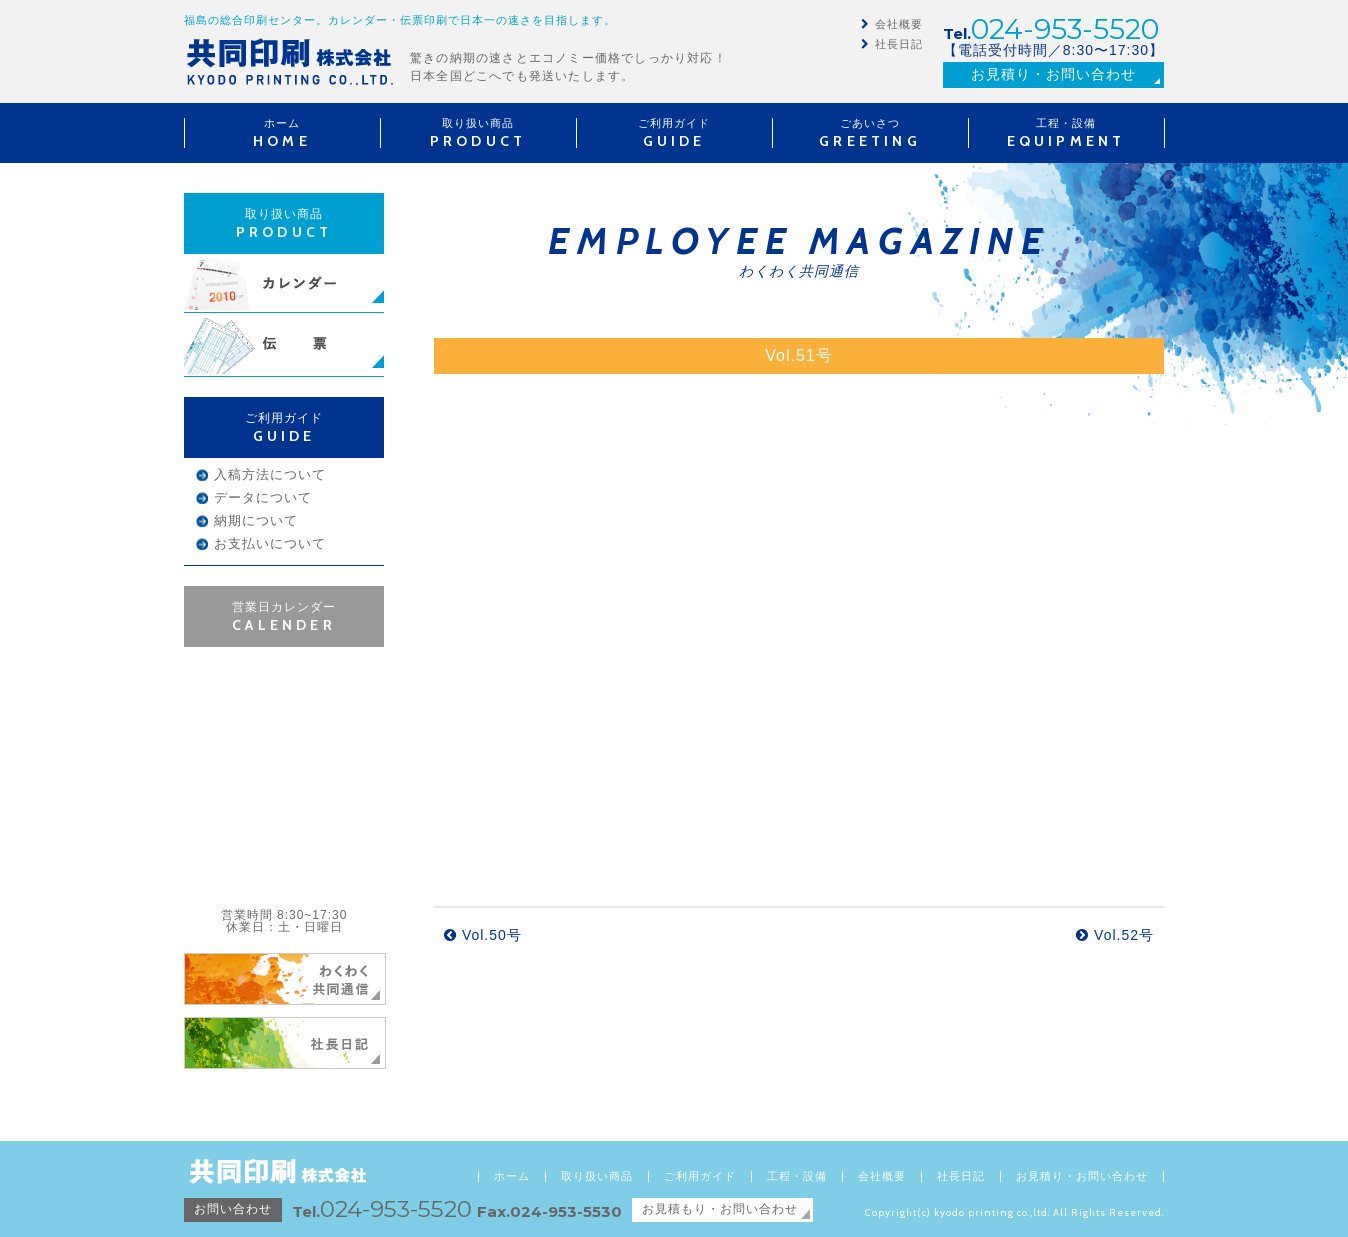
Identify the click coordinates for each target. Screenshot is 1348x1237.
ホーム (512, 1176)
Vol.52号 (1115, 935)
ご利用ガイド (700, 1176)
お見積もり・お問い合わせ (720, 1209)
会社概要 (899, 24)
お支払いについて (270, 543)
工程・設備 (797, 1176)
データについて (263, 497)
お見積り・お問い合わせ (1053, 74)
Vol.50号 (483, 935)
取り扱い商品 (597, 1176)
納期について (256, 520)
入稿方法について (270, 474)
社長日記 (899, 44)
